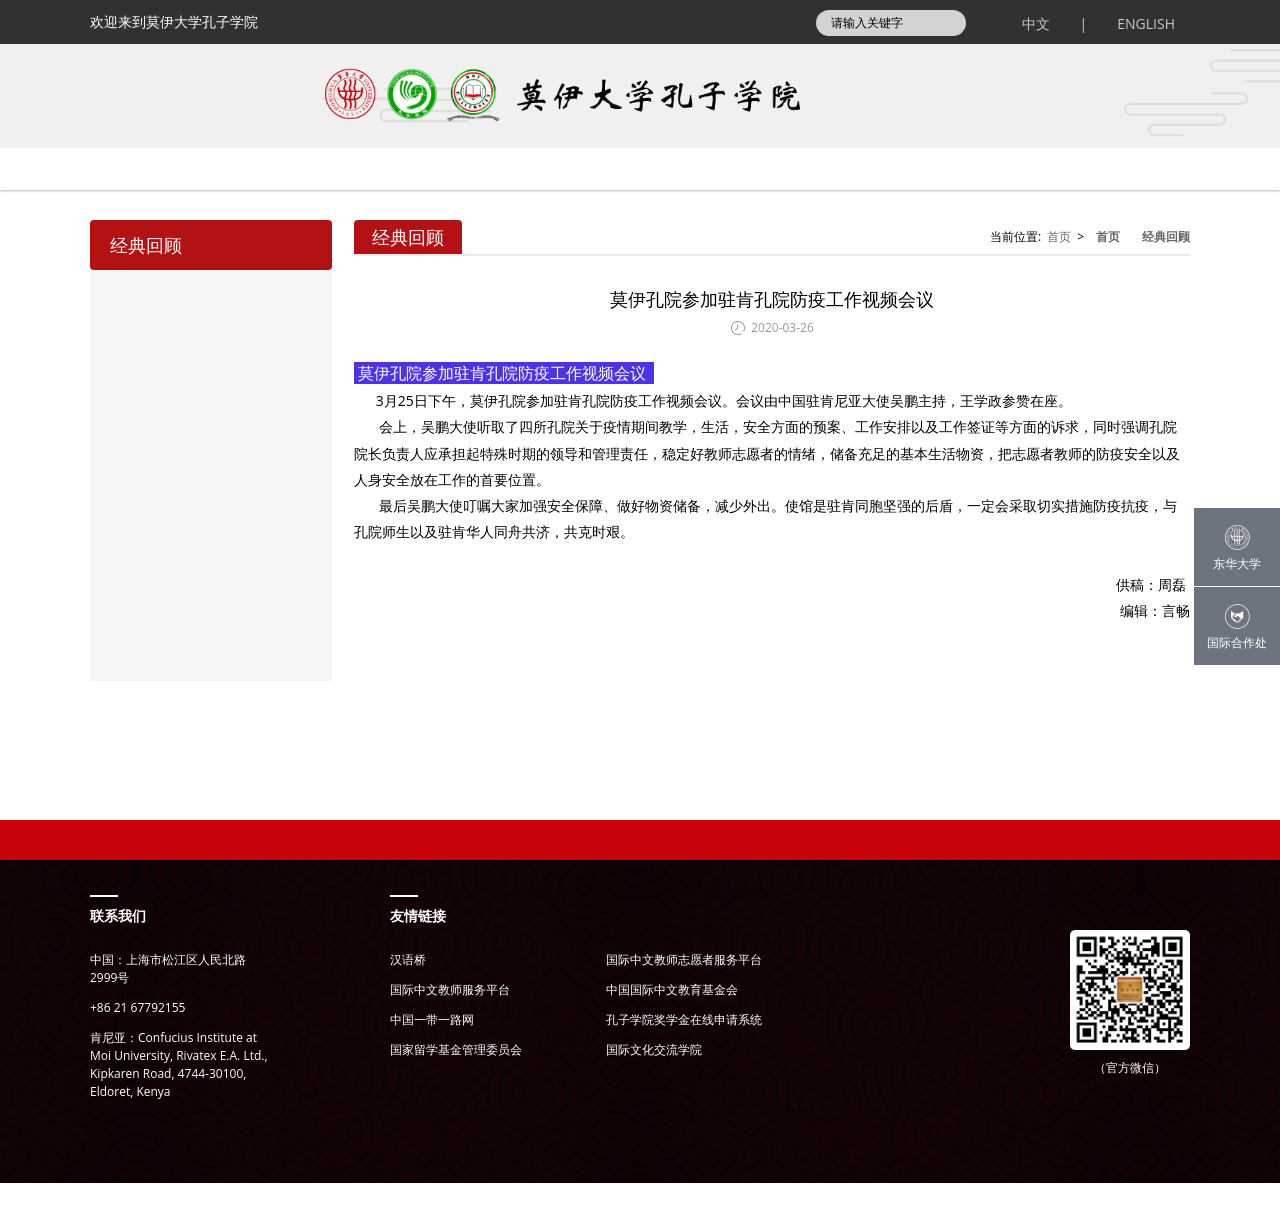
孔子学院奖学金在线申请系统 (684, 1051)
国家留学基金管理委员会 (456, 1081)
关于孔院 (299, 201)
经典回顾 (1166, 268)
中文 (1036, 24)
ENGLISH (1146, 24)
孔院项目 (695, 201)
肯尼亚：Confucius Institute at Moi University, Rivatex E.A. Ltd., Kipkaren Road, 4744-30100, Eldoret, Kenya (179, 1096)
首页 (145, 201)
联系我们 (118, 947)
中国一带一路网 (432, 1051)
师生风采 (893, 201)
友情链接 (418, 947)
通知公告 (497, 201)
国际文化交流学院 (654, 1081)
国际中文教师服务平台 (450, 1021)
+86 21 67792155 (137, 1039)
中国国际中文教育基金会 (672, 1021)
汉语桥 (408, 991)
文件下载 (1091, 201)
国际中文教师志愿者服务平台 (684, 991)
